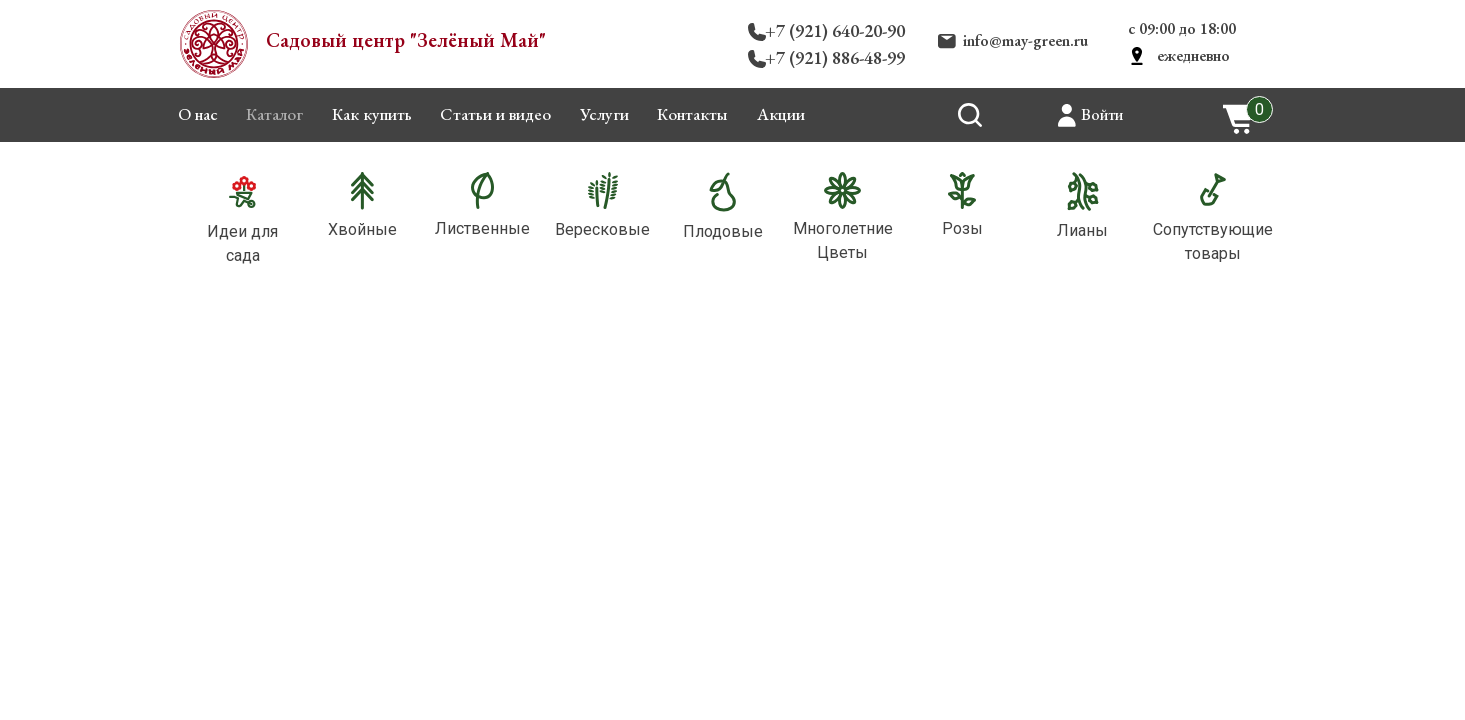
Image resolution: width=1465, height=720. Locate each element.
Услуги (604, 114)
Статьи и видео (495, 114)
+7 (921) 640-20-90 (835, 30)
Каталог (274, 114)
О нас (198, 114)
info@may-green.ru (1025, 40)
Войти (1102, 114)
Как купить (372, 114)
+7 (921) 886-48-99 (835, 57)
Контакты (692, 114)
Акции (781, 114)
